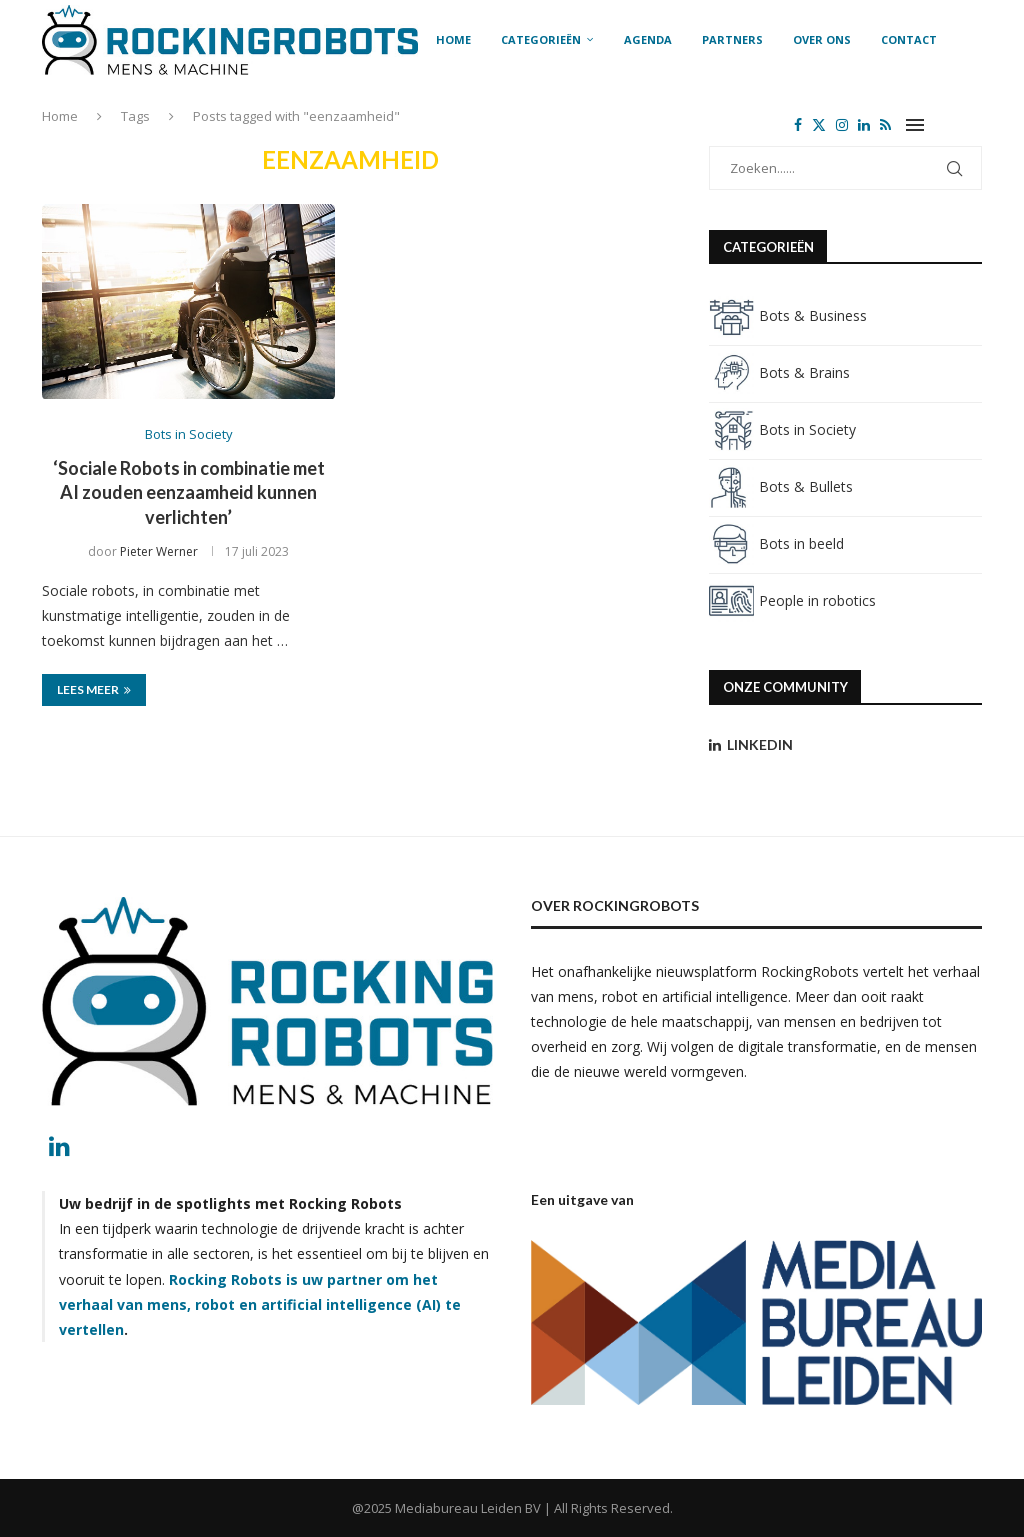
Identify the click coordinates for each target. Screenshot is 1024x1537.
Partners (732, 39)
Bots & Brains (779, 372)
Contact (909, 39)
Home (453, 39)
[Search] (972, 125)
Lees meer (94, 689)
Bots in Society (782, 429)
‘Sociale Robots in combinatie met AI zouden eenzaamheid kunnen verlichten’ (189, 492)
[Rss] (885, 125)
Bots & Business (788, 315)
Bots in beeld (776, 543)
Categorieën (541, 39)
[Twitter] (819, 125)
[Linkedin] (864, 125)
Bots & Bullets (781, 486)
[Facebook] (798, 125)
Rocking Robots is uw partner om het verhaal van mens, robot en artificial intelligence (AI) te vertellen (260, 1304)
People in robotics (792, 600)
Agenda (648, 39)
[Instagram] (842, 125)
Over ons (822, 39)
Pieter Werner (159, 551)
